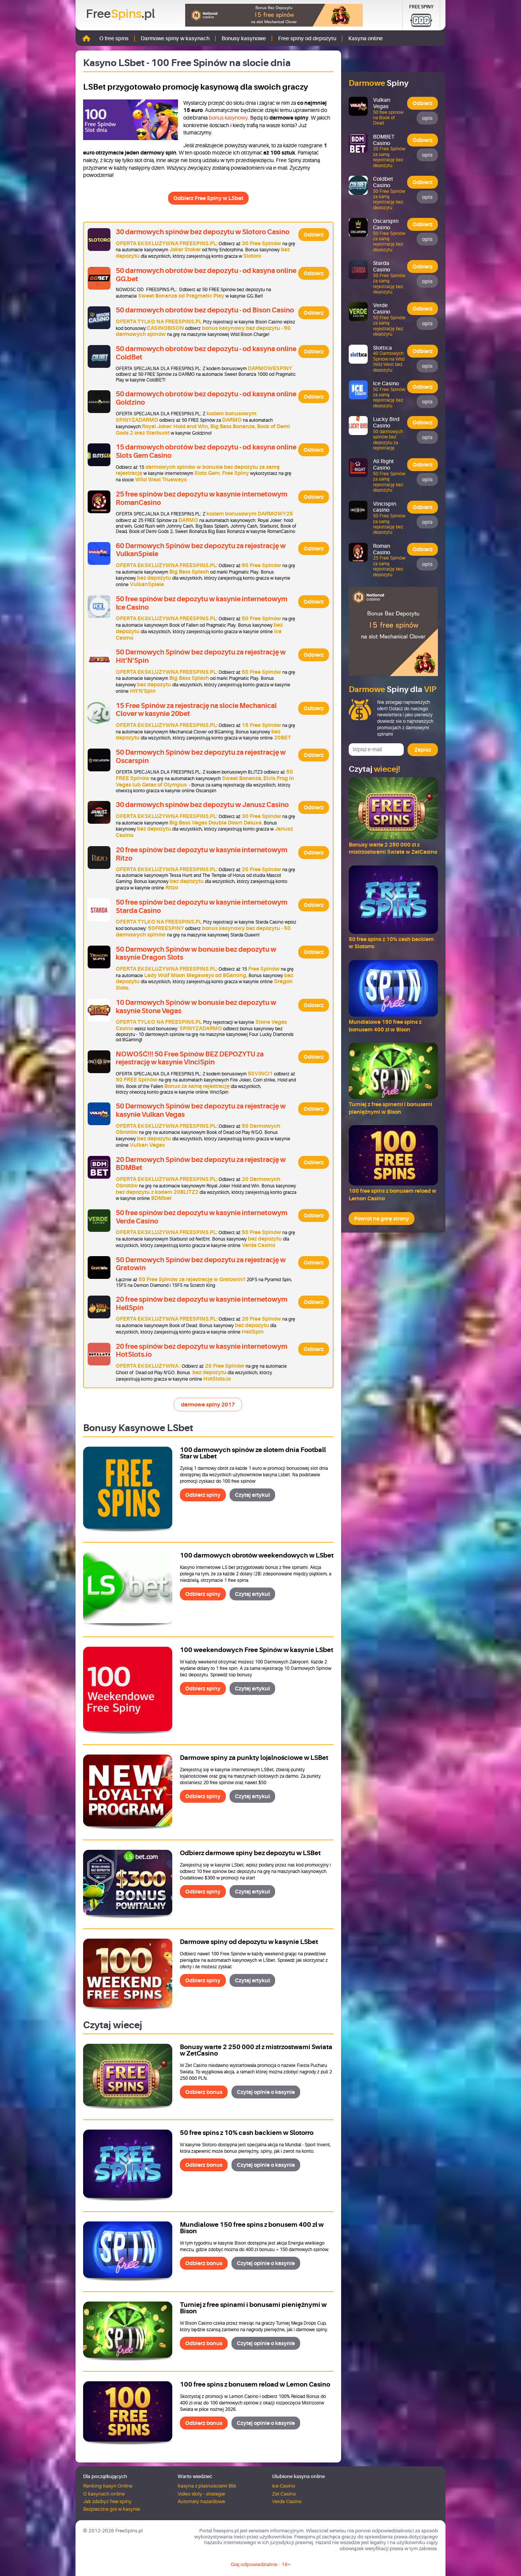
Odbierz (314, 235)
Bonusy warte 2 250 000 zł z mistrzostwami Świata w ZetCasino (256, 2050)
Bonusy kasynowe (244, 38)
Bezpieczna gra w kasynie (111, 2509)
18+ (286, 2564)
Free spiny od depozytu (307, 38)
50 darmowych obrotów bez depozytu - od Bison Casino (205, 310)
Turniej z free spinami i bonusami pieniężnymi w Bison (253, 2308)
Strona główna (86, 38)
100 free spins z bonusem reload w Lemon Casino (255, 2384)
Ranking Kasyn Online (107, 2486)
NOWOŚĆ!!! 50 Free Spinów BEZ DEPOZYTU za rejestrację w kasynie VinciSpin (190, 1058)
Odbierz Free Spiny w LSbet (208, 198)
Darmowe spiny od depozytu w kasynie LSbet (249, 1941)
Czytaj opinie (266, 2092)
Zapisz (422, 750)
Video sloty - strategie (201, 2494)
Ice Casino (283, 2486)
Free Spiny (421, 6)
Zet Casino (284, 2494)
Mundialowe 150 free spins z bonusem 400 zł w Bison (252, 2228)
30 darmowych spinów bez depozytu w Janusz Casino (202, 805)
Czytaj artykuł (252, 1495)
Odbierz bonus (203, 2092)
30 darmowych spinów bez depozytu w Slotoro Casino (203, 232)
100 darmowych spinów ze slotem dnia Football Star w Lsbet (253, 1453)
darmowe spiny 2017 (208, 1405)
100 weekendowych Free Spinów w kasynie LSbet (256, 1650)
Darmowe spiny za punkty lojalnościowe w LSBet (254, 1757)
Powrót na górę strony (381, 1218)
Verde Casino (287, 2501)
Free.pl (120, 14)
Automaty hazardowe (201, 2501)
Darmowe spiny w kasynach (175, 38)
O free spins (114, 38)
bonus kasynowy (228, 118)
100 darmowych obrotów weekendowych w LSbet (257, 1555)
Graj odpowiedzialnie (254, 2564)
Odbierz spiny (202, 1495)
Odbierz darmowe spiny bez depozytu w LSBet (250, 1853)
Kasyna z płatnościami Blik (207, 2486)
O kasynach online (104, 2494)
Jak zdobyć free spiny (107, 2501)
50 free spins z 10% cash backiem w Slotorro (246, 2132)
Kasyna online (365, 38)
